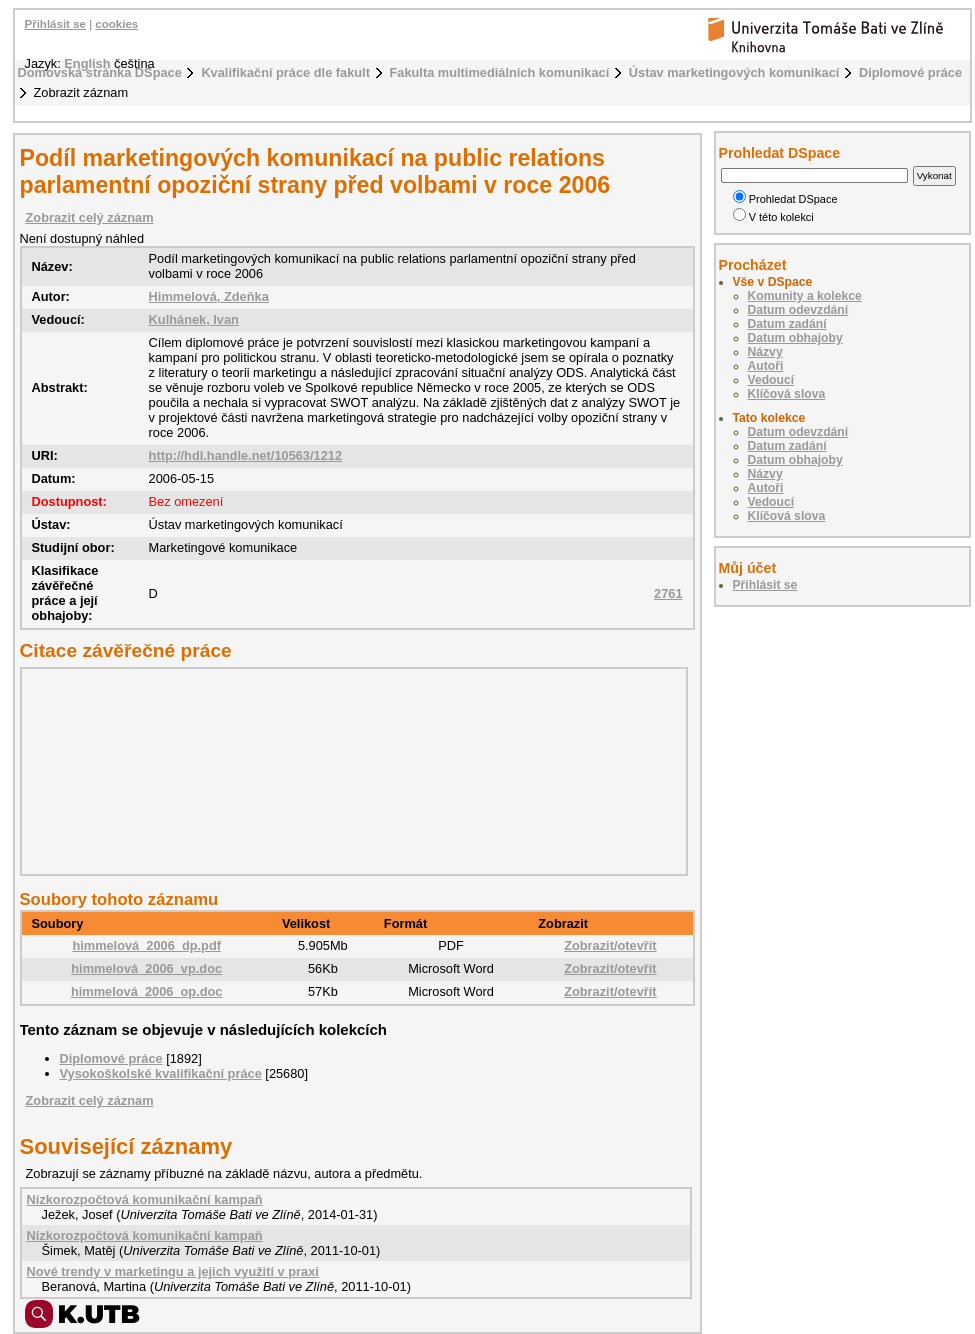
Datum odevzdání (798, 310)
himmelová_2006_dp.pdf (146, 945)
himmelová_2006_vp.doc (146, 968)
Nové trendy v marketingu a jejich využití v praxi (173, 1271)
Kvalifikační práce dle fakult (285, 72)
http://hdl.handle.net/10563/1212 (245, 455)
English (87, 63)
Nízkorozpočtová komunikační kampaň (145, 1199)
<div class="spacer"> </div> (349, 771)
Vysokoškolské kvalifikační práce (161, 1073)
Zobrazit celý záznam (90, 217)
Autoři (766, 366)
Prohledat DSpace (785, 199)
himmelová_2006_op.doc (147, 991)
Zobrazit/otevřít (610, 945)
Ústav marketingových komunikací (734, 72)
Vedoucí (771, 380)
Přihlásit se (55, 24)
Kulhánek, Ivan (194, 319)
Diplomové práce (910, 72)
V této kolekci (773, 217)
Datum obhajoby (795, 338)
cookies (116, 24)
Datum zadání (787, 324)
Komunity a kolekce (805, 296)
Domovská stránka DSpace (100, 72)
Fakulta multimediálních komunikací (500, 72)
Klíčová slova (787, 394)
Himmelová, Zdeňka (209, 296)
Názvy (765, 352)
